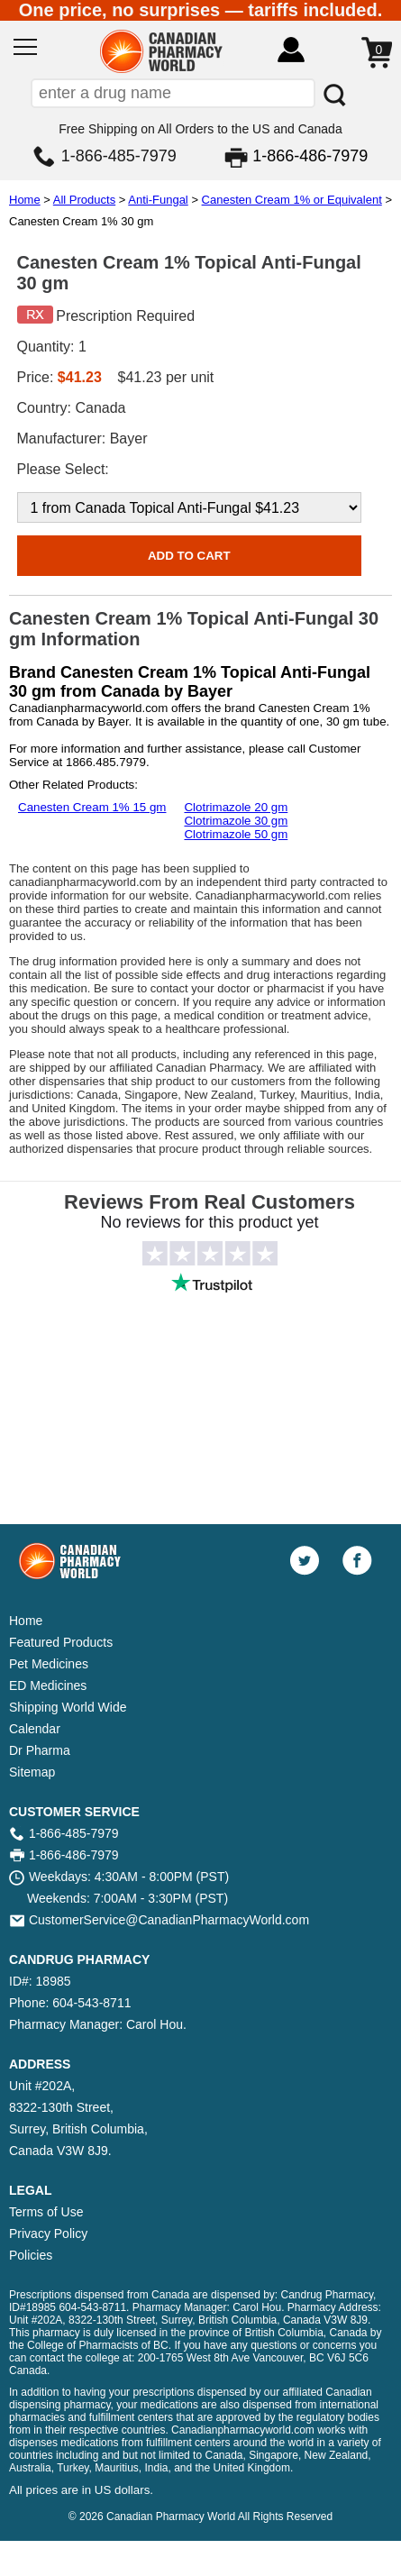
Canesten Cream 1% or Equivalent (292, 199)
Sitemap (32, 1772)
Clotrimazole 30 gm (235, 820)
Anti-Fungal (157, 199)
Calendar (34, 1729)
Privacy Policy (48, 2233)
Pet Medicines (48, 1664)
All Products (84, 199)
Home (25, 199)
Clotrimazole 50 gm (235, 834)
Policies (30, 2255)
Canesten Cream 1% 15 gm (92, 807)
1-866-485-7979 (119, 156)
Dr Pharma (39, 1750)
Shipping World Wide (67, 1707)
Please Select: (63, 469)
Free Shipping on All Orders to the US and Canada (200, 129)
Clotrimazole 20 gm (235, 807)
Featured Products (61, 1642)
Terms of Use (46, 2212)
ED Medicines (48, 1685)
